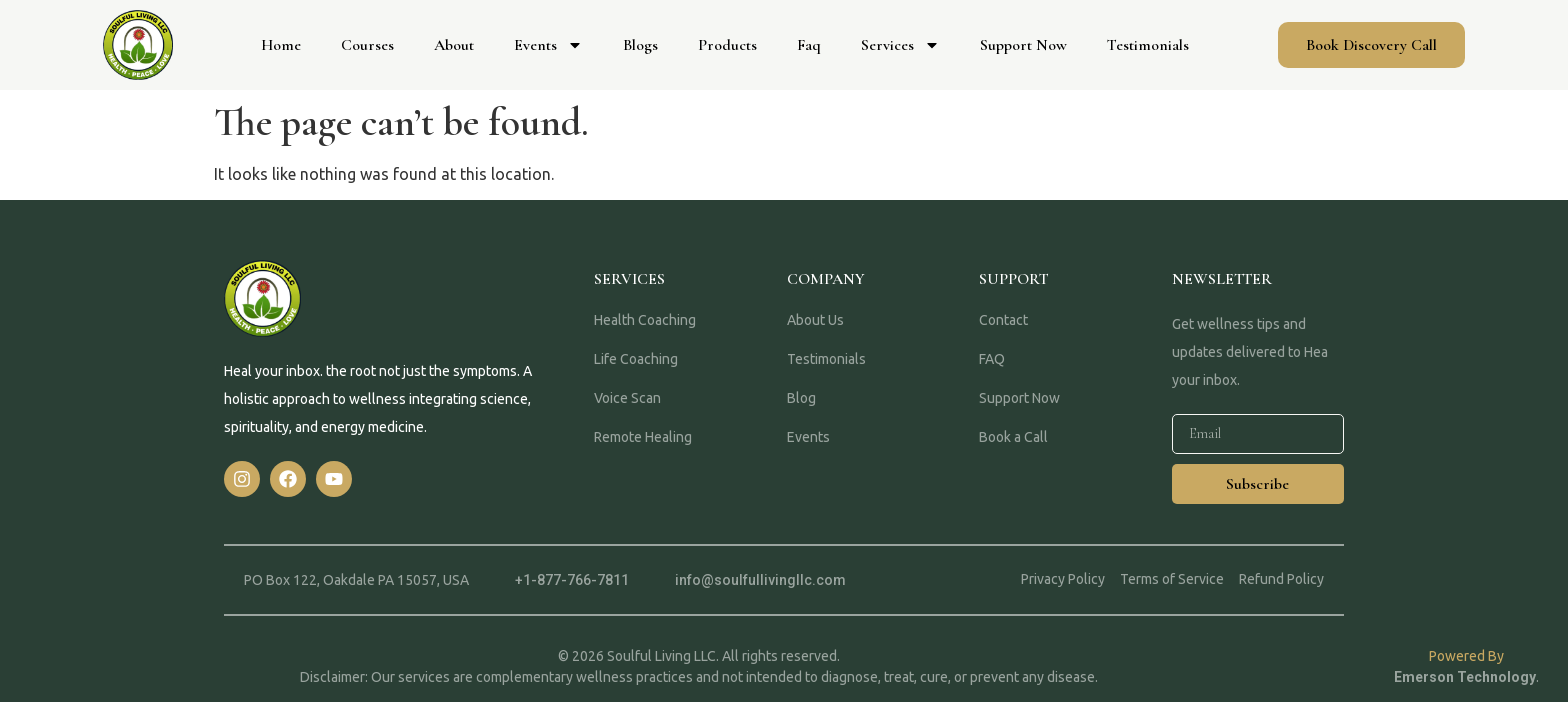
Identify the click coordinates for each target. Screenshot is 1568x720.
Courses (367, 45)
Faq (809, 45)
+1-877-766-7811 (572, 580)
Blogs (640, 45)
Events (548, 45)
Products (727, 45)
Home (281, 45)
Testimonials (1148, 45)
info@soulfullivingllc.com (760, 580)
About (454, 45)
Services (900, 45)
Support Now (1023, 45)
